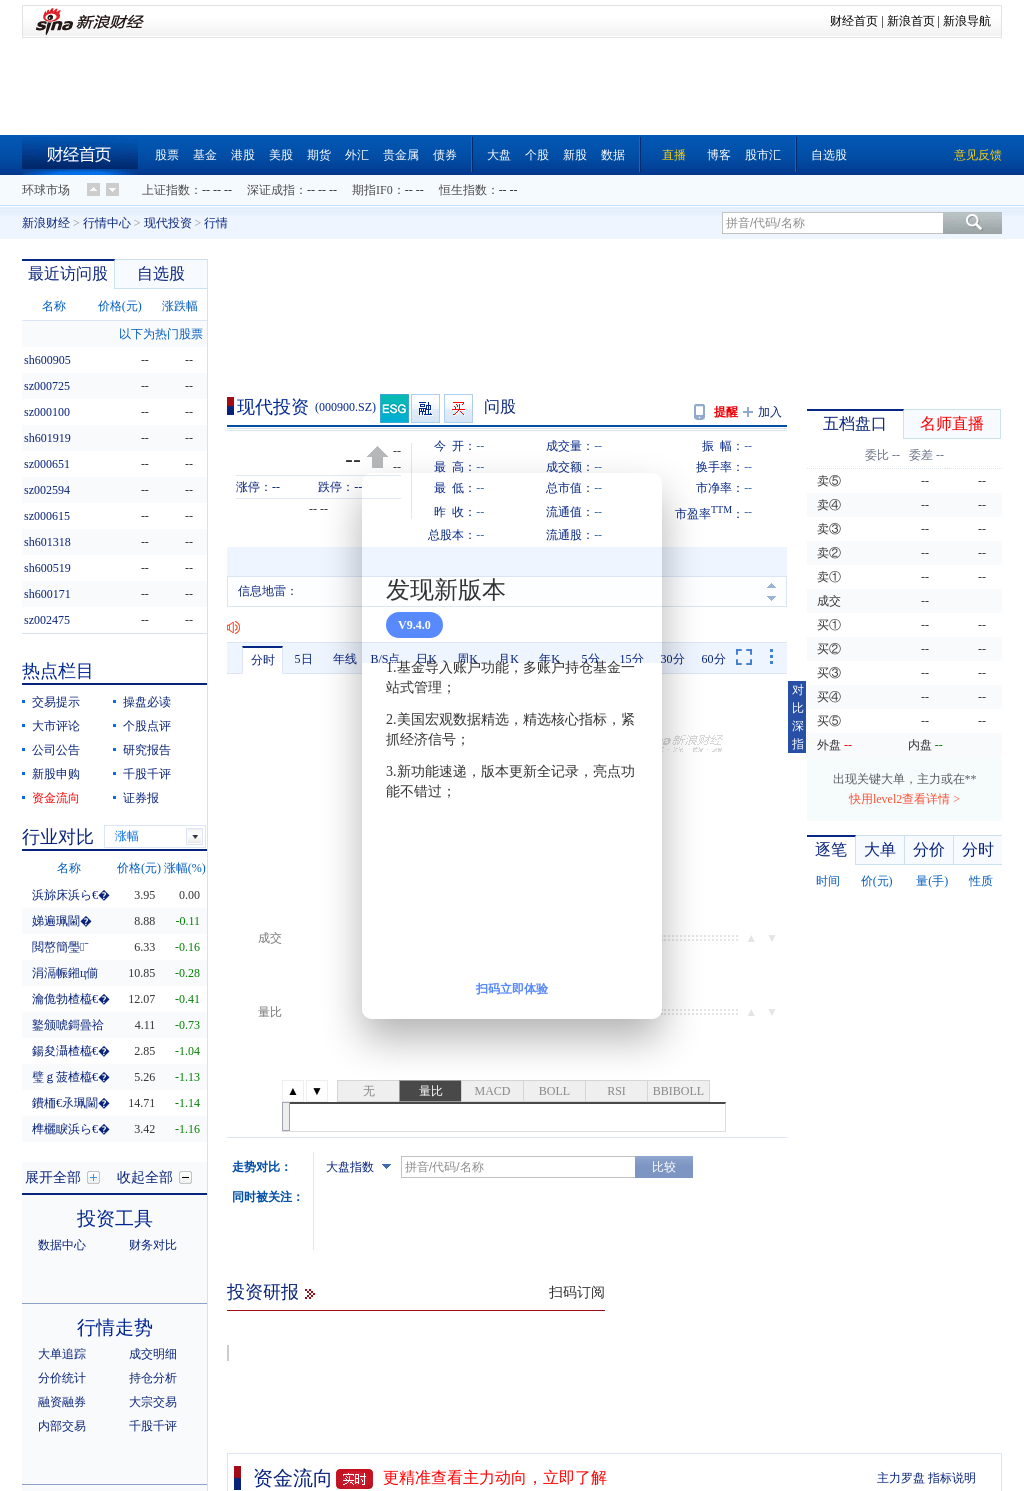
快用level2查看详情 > (904, 799)
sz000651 (47, 464)
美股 (281, 155)
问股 (500, 406)
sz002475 (47, 620)
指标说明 (952, 1478)
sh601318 (47, 542)
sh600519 (47, 568)
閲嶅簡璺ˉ (60, 947)
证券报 (141, 798)
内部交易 (62, 1426)
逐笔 (831, 849)
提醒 (726, 412)
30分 (673, 659)
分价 (929, 849)
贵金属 (401, 155)
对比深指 (798, 717)
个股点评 (147, 726)
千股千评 (147, 774)
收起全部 (145, 1177)
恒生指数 (463, 190)
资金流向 (293, 1478)
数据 (613, 155)
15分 (632, 659)
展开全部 (53, 1177)
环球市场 (46, 190)
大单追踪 (62, 1354)
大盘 (499, 155)
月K (508, 659)
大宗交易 (153, 1402)
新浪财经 (46, 223)
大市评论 (56, 726)
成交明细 (153, 1354)
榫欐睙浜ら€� (71, 1129)
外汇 (357, 155)
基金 (205, 155)
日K (426, 659)
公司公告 (56, 750)
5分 (591, 659)
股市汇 (763, 155)
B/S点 (385, 659)
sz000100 (47, 412)
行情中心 (107, 223)
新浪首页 (911, 21)
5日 (304, 659)
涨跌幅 (180, 306)
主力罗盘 (901, 1478)
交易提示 (56, 702)
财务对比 (153, 1245)
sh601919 (47, 438)
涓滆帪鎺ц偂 (65, 973)
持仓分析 (153, 1378)
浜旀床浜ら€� (71, 895)
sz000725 (47, 386)
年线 (345, 659)
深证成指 (271, 190)
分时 (263, 660)
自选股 (829, 155)
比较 (664, 1167)
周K (467, 659)
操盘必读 (147, 702)
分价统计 (62, 1378)
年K (549, 659)
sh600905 (47, 360)
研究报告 (147, 750)
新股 (575, 155)
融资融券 (62, 1402)
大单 (880, 849)
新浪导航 (967, 21)
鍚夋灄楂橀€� (71, 1051)
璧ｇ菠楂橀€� (71, 1077)
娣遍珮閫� (62, 921)
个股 (537, 155)
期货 (319, 155)
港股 (243, 155)
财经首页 (854, 21)
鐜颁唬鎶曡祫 (68, 1025)
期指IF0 (372, 190)
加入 (770, 412)
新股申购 (56, 774)
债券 (445, 155)
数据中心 (62, 1245)
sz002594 (47, 490)
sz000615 (47, 516)
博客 (719, 155)
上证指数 (166, 190)
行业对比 (58, 837)
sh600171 (47, 594)
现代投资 (168, 223)
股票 (167, 155)
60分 (714, 659)
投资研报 (263, 1292)
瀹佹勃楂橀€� (71, 999)
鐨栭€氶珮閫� (71, 1103)
